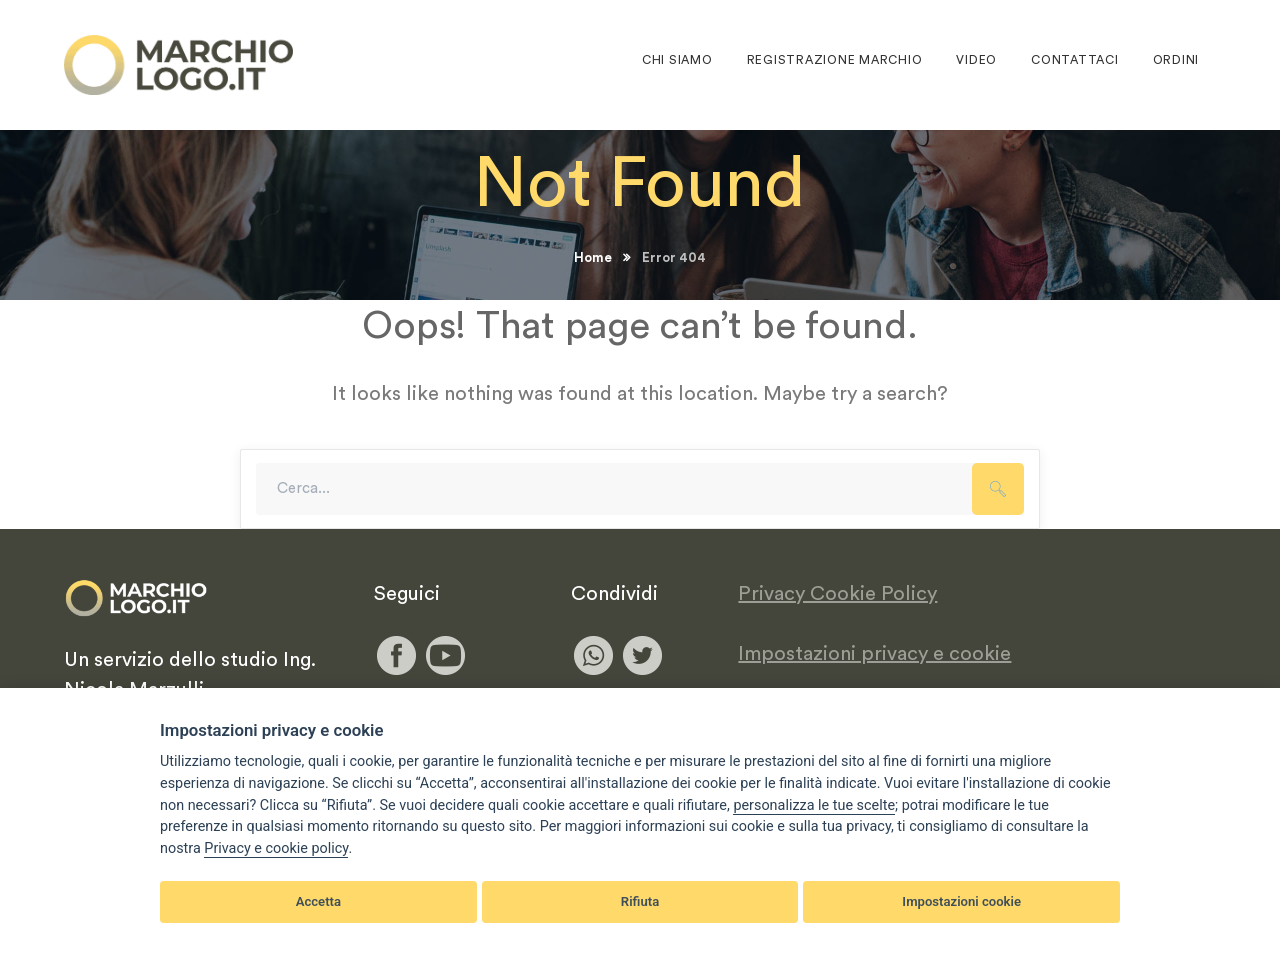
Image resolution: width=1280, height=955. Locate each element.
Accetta (318, 901)
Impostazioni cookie (961, 901)
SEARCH (998, 489)
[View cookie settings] (814, 806)
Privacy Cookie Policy (837, 594)
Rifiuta (640, 901)
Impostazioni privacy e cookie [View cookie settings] (874, 654)
